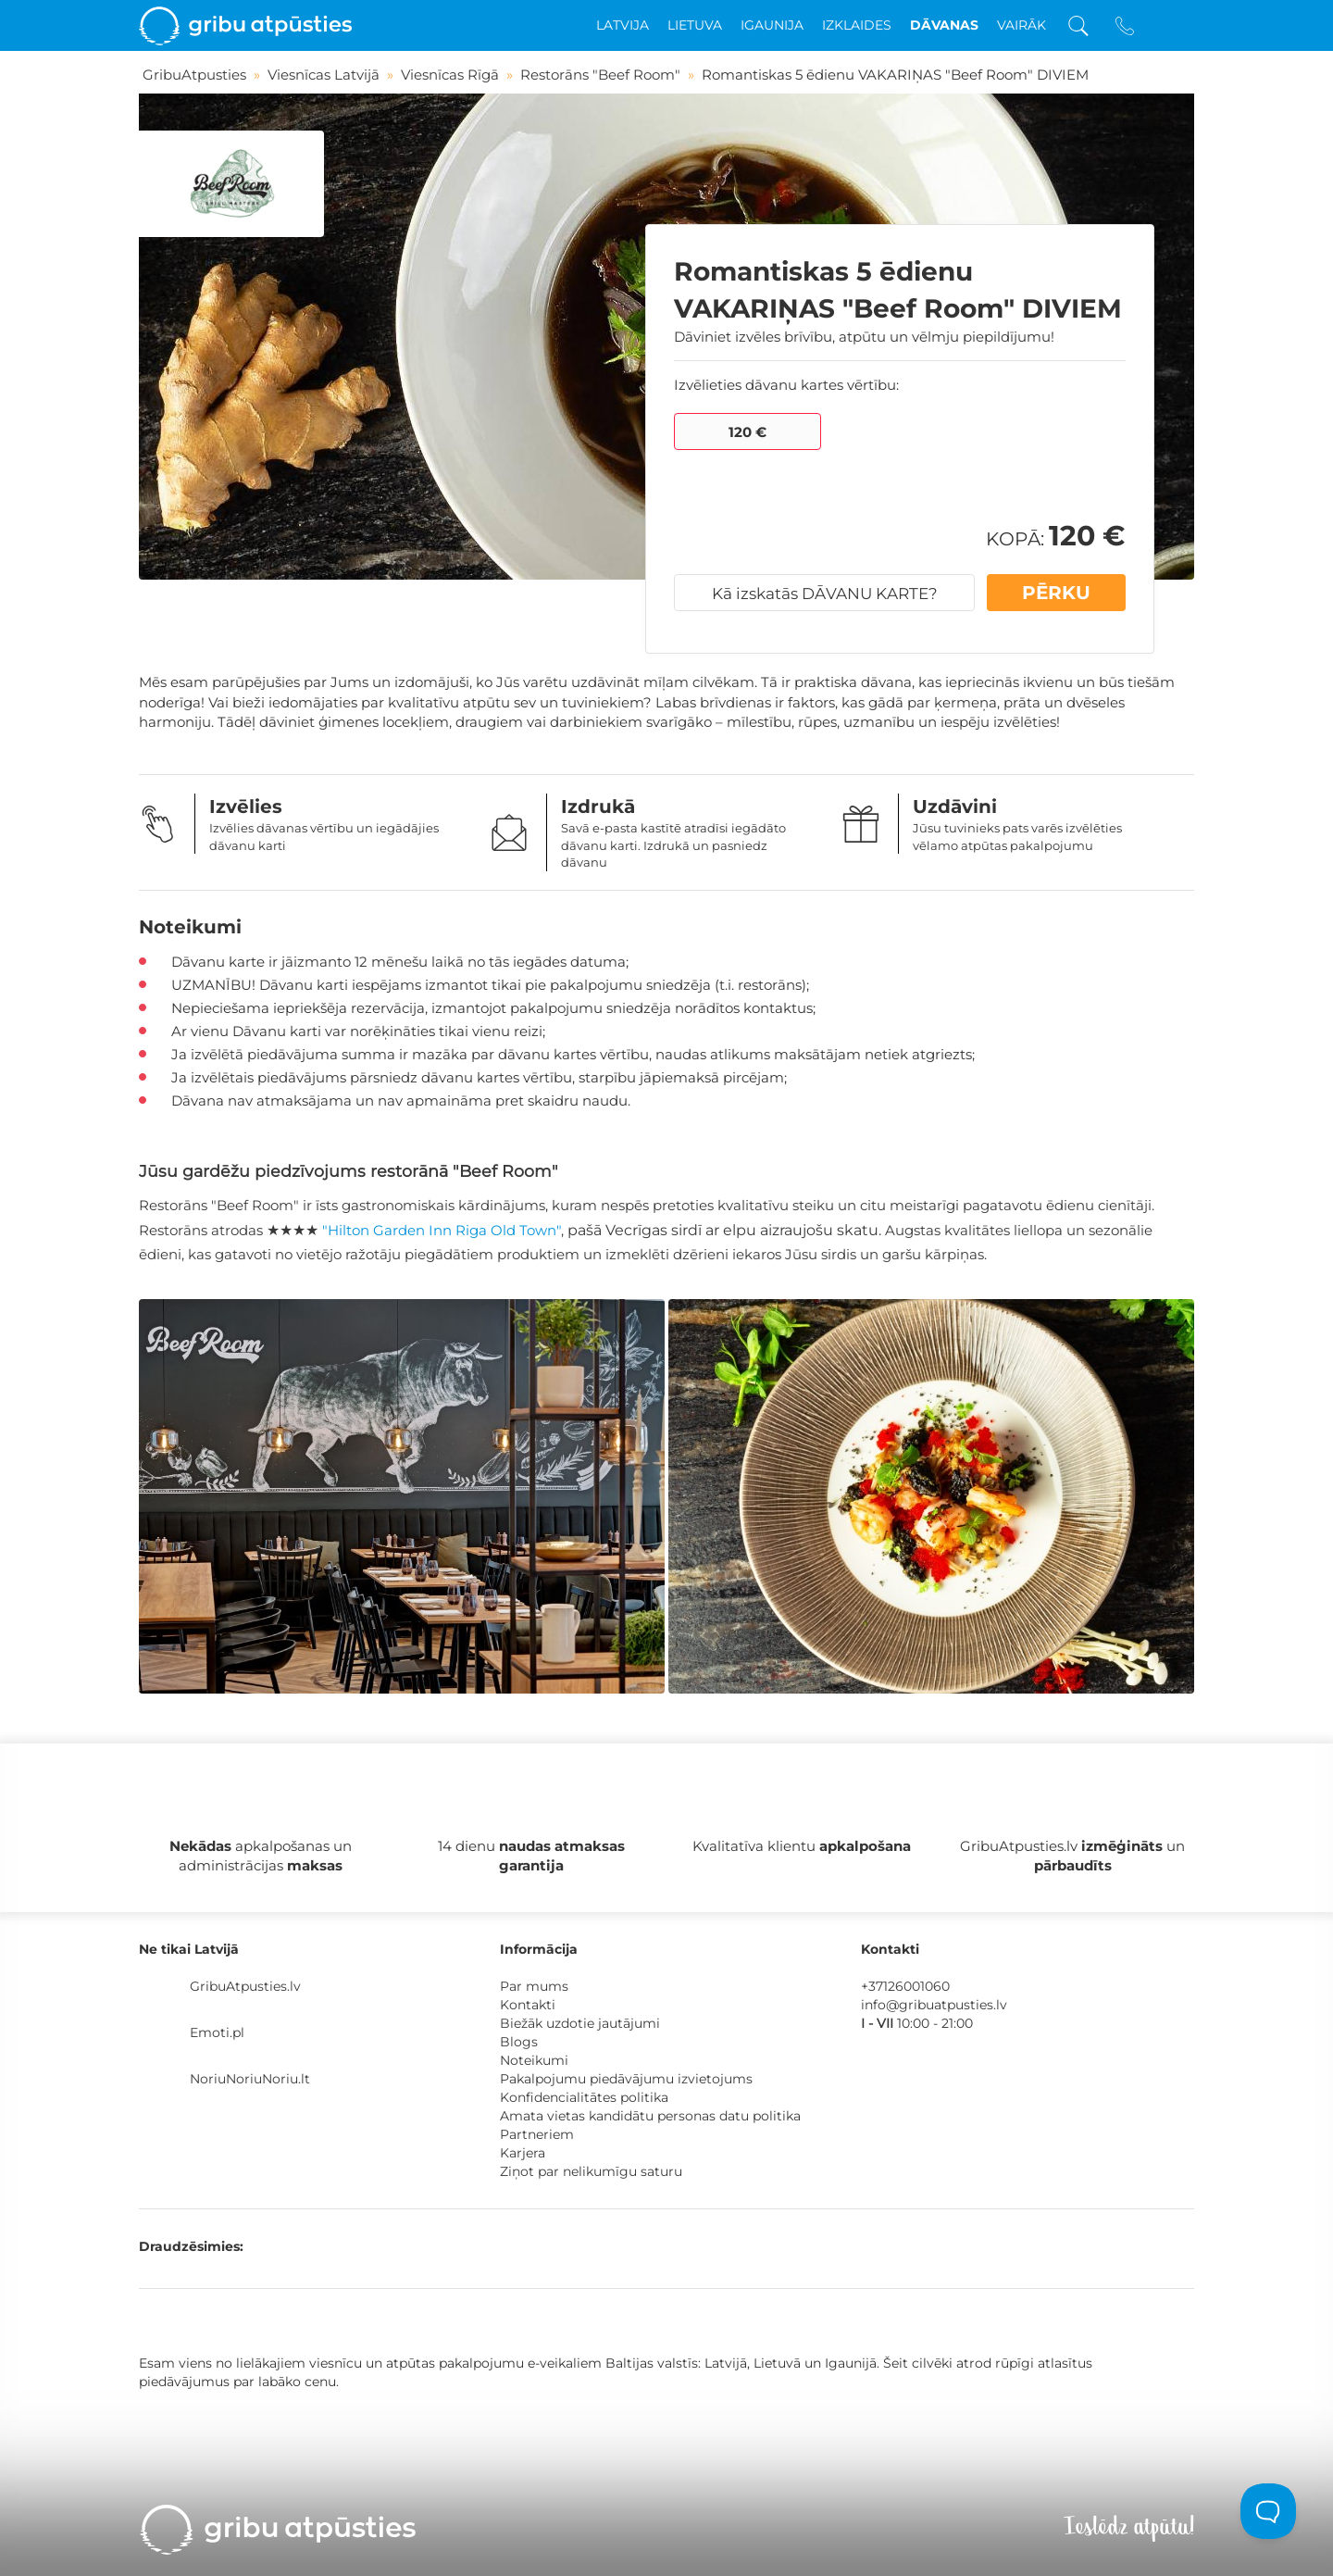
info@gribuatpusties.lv (934, 2004)
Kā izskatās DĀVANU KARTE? (825, 593)
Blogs (519, 2041)
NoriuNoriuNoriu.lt (250, 2078)
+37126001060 (905, 1986)
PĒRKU (1056, 592)
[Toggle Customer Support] (1268, 2511)
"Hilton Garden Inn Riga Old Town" (441, 1230)
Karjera (522, 2153)
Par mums (534, 1986)
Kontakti (527, 2004)
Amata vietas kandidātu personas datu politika (650, 2115)
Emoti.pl (217, 2032)
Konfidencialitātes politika (584, 2097)
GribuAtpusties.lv (245, 1986)
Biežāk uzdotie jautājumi (580, 2023)
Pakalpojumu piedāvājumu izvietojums (626, 2078)
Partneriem (537, 2134)
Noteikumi (534, 2060)
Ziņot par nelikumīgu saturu (591, 2171)
